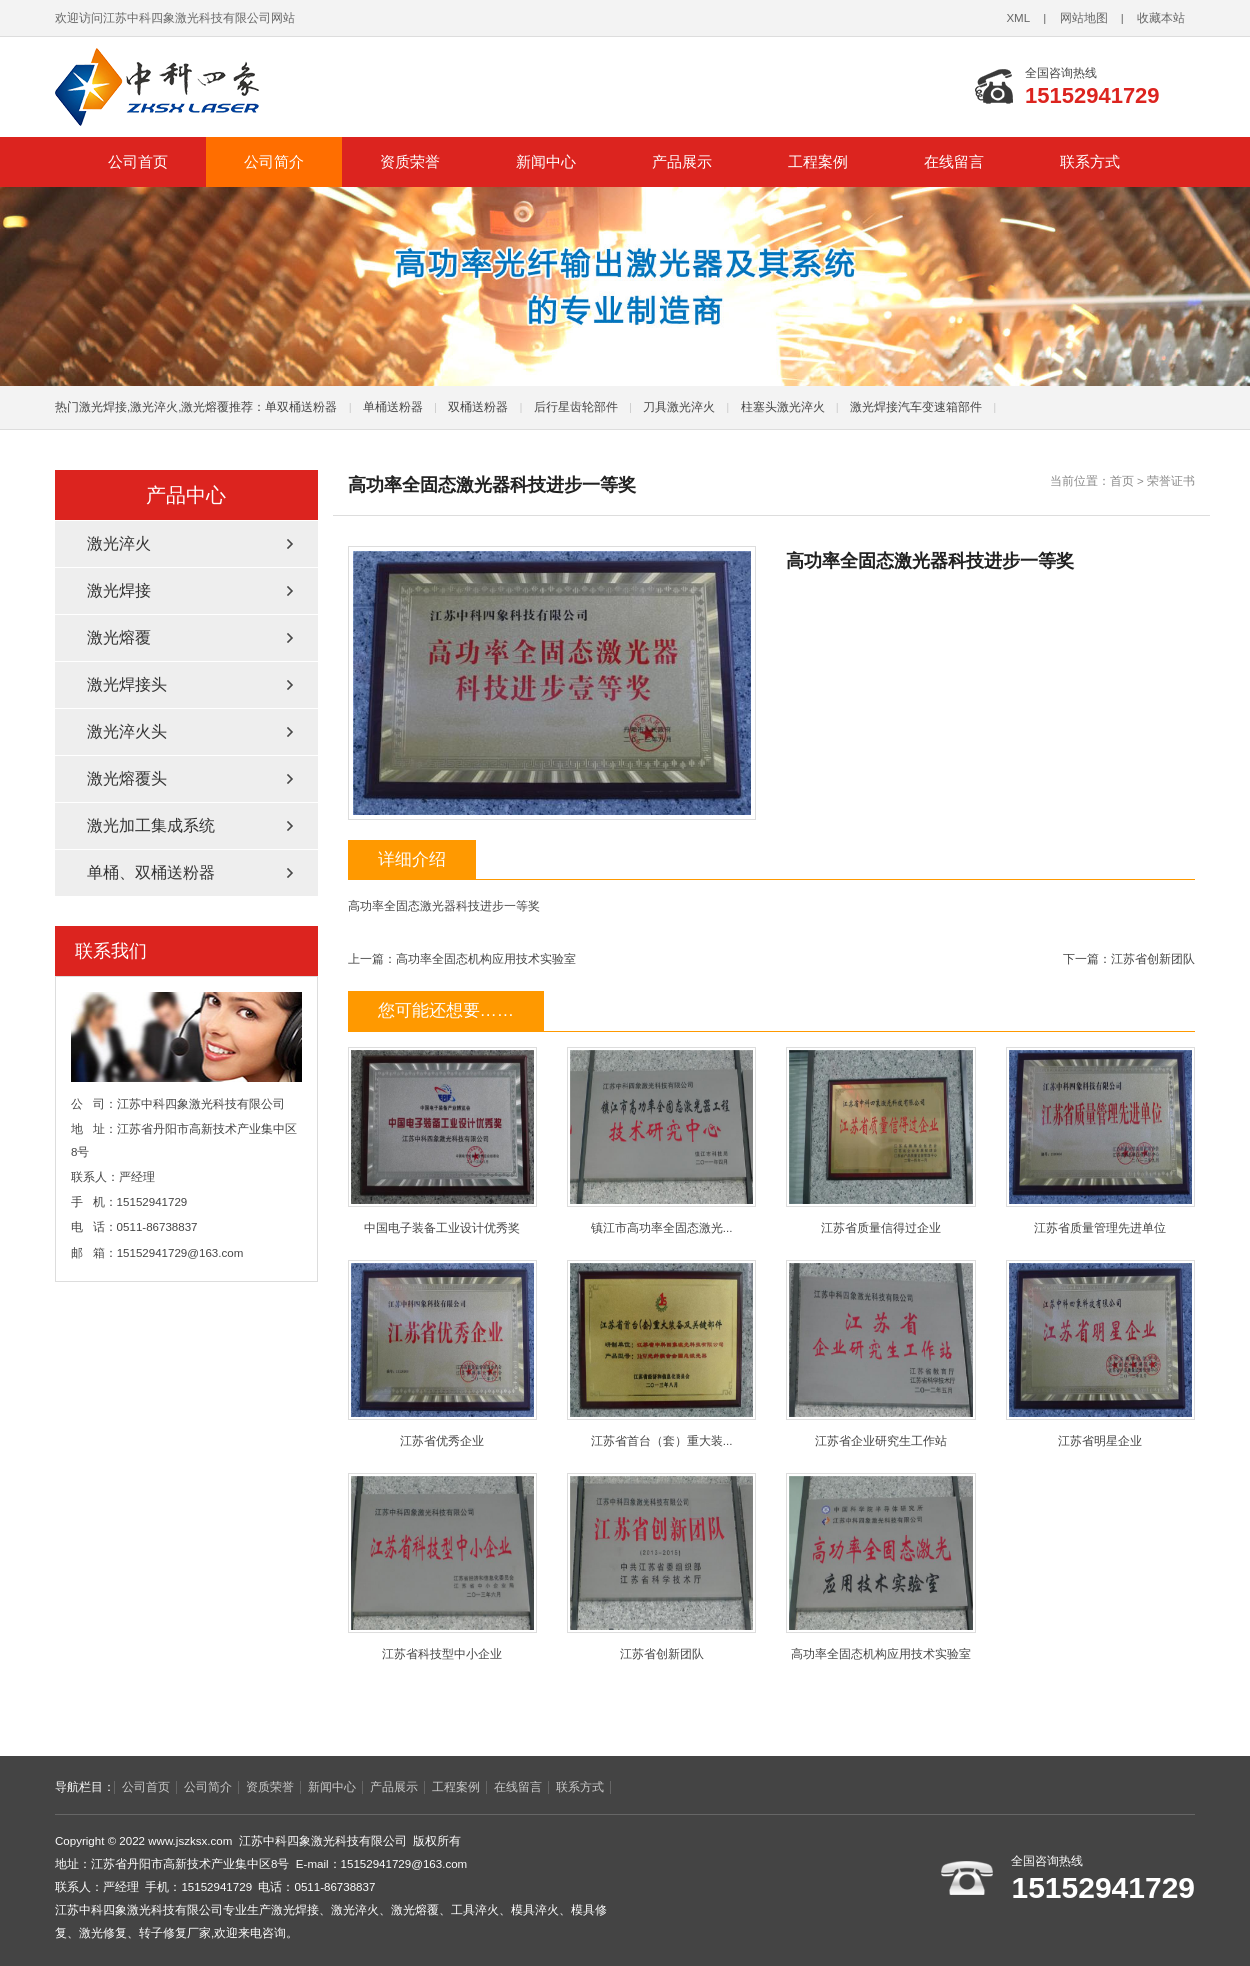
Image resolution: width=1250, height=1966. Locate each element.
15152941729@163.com (180, 1253)
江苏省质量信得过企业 (880, 1140)
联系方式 (1090, 161)
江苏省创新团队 (1153, 959)
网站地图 (1084, 18)
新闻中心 (546, 161)
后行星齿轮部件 (576, 407)
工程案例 (818, 161)
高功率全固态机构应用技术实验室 (486, 959)
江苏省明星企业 (1100, 1353)
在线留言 (954, 161)
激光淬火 (119, 543)
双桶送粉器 (478, 407)
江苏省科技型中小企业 (442, 1566)
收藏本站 (1161, 18)
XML (1018, 18)
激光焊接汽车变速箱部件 (916, 407)
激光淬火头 (127, 731)
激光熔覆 (119, 637)
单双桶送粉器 (301, 407)
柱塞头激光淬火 (783, 407)
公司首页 (138, 161)
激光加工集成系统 (151, 825)
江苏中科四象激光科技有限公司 (335, 87)
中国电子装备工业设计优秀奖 (442, 1140)
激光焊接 (119, 590)
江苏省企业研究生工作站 (880, 1353)
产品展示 (682, 161)
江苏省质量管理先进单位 (1100, 1140)
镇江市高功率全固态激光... (661, 1140)
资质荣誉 (410, 161)
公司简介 (274, 161)
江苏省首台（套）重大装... (661, 1353)
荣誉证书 (1171, 481)
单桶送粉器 (393, 407)
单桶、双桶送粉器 (151, 872)
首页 (1122, 481)
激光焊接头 (127, 684)
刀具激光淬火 (679, 407)
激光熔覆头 (127, 778)
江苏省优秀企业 (442, 1353)
